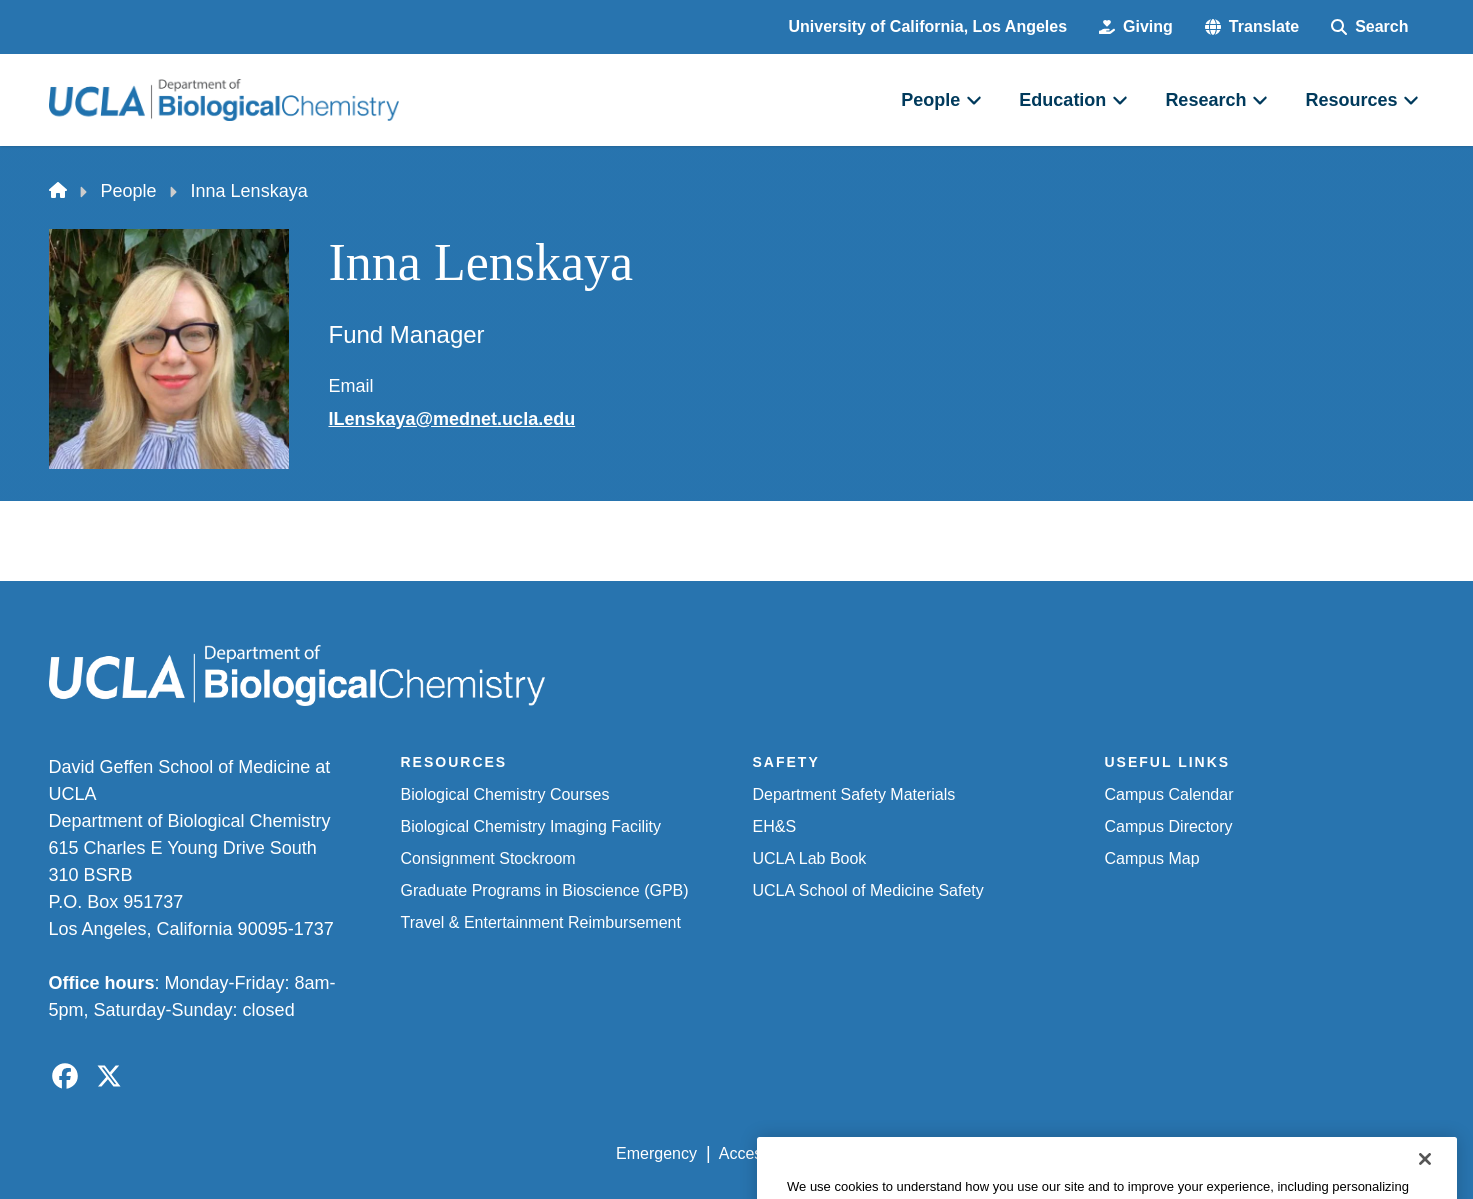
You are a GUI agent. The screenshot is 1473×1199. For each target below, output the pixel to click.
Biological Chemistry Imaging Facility (531, 826)
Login (1235, 1153)
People (129, 191)
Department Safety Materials (854, 794)
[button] (1252, 27)
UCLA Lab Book (810, 858)
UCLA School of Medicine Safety (868, 890)
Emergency (656, 1153)
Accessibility (762, 1153)
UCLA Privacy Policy (901, 1153)
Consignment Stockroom (488, 858)
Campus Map (1152, 858)
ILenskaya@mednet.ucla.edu (452, 419)
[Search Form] (1369, 27)
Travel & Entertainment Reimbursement (541, 922)
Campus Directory (1169, 826)
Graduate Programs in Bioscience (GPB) (545, 890)
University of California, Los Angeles (928, 26)
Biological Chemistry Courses (505, 794)
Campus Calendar (1169, 794)
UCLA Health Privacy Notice (1094, 1153)
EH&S (775, 826)
